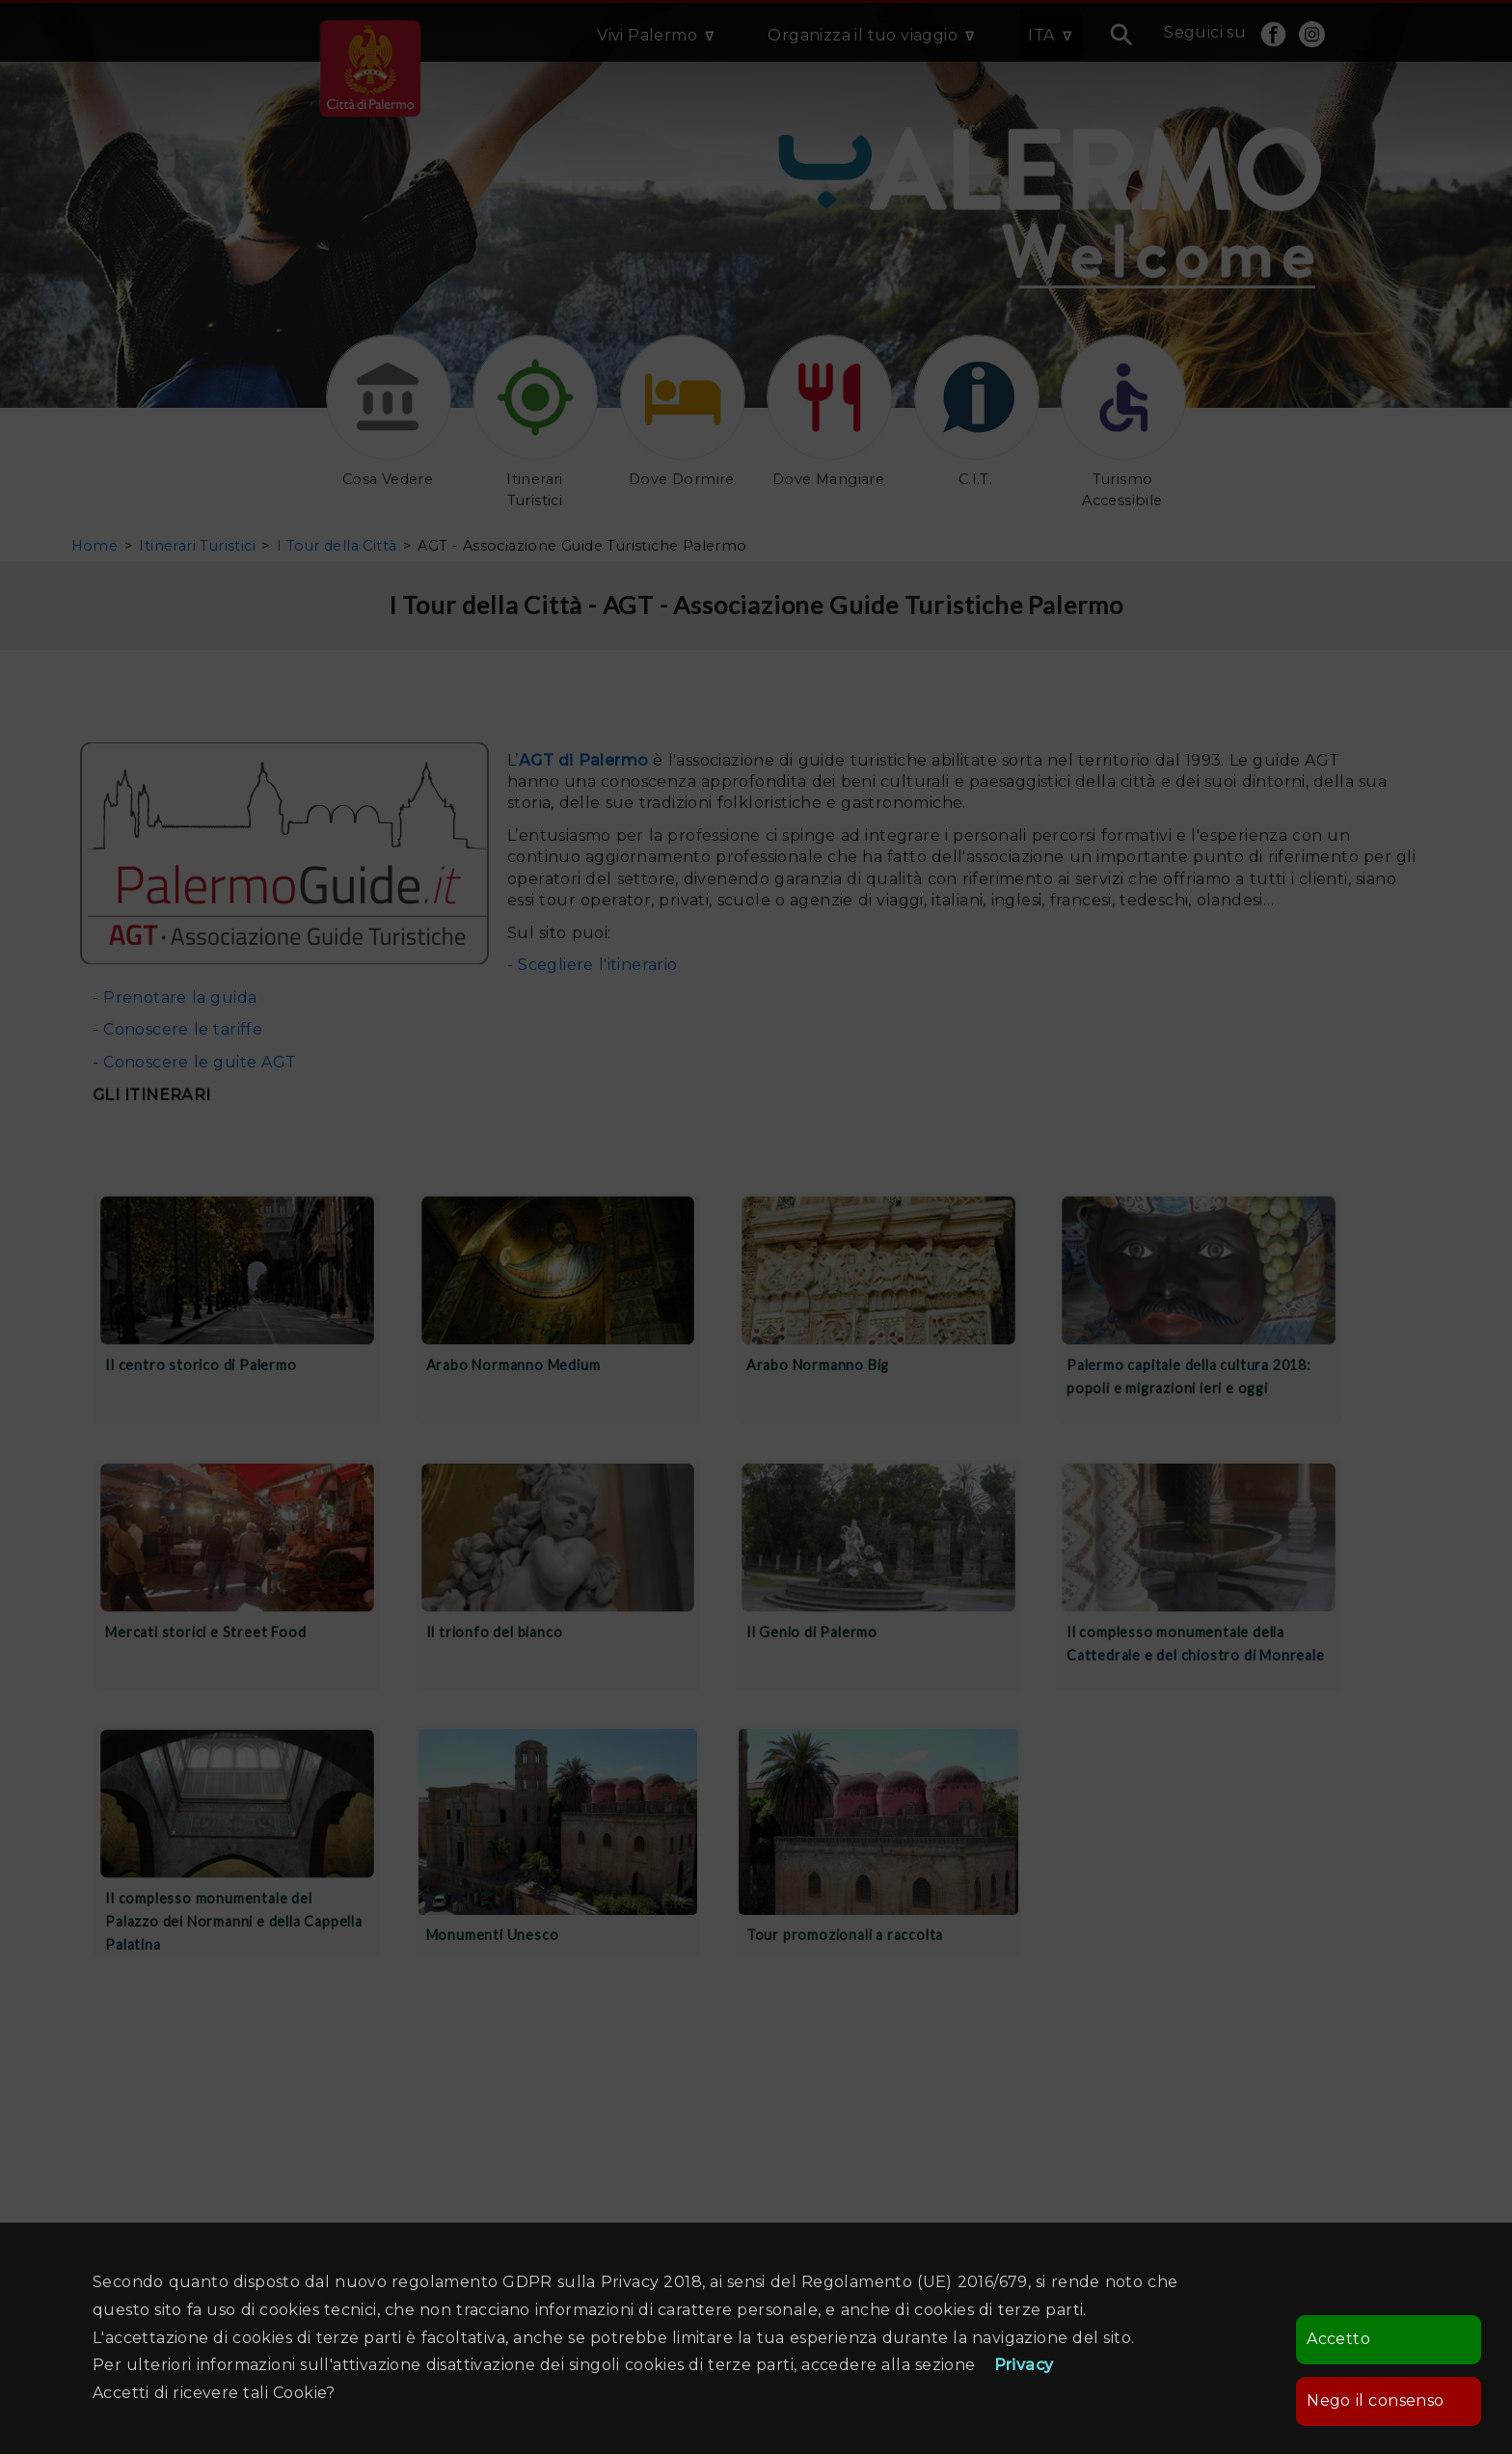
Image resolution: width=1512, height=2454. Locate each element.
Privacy (1024, 2365)
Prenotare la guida (179, 997)
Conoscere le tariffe (182, 1029)
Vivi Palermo (647, 35)
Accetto (1338, 2339)
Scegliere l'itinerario (597, 965)
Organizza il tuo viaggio (863, 35)
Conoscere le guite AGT (197, 1062)
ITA (1041, 35)
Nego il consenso (1375, 2400)
